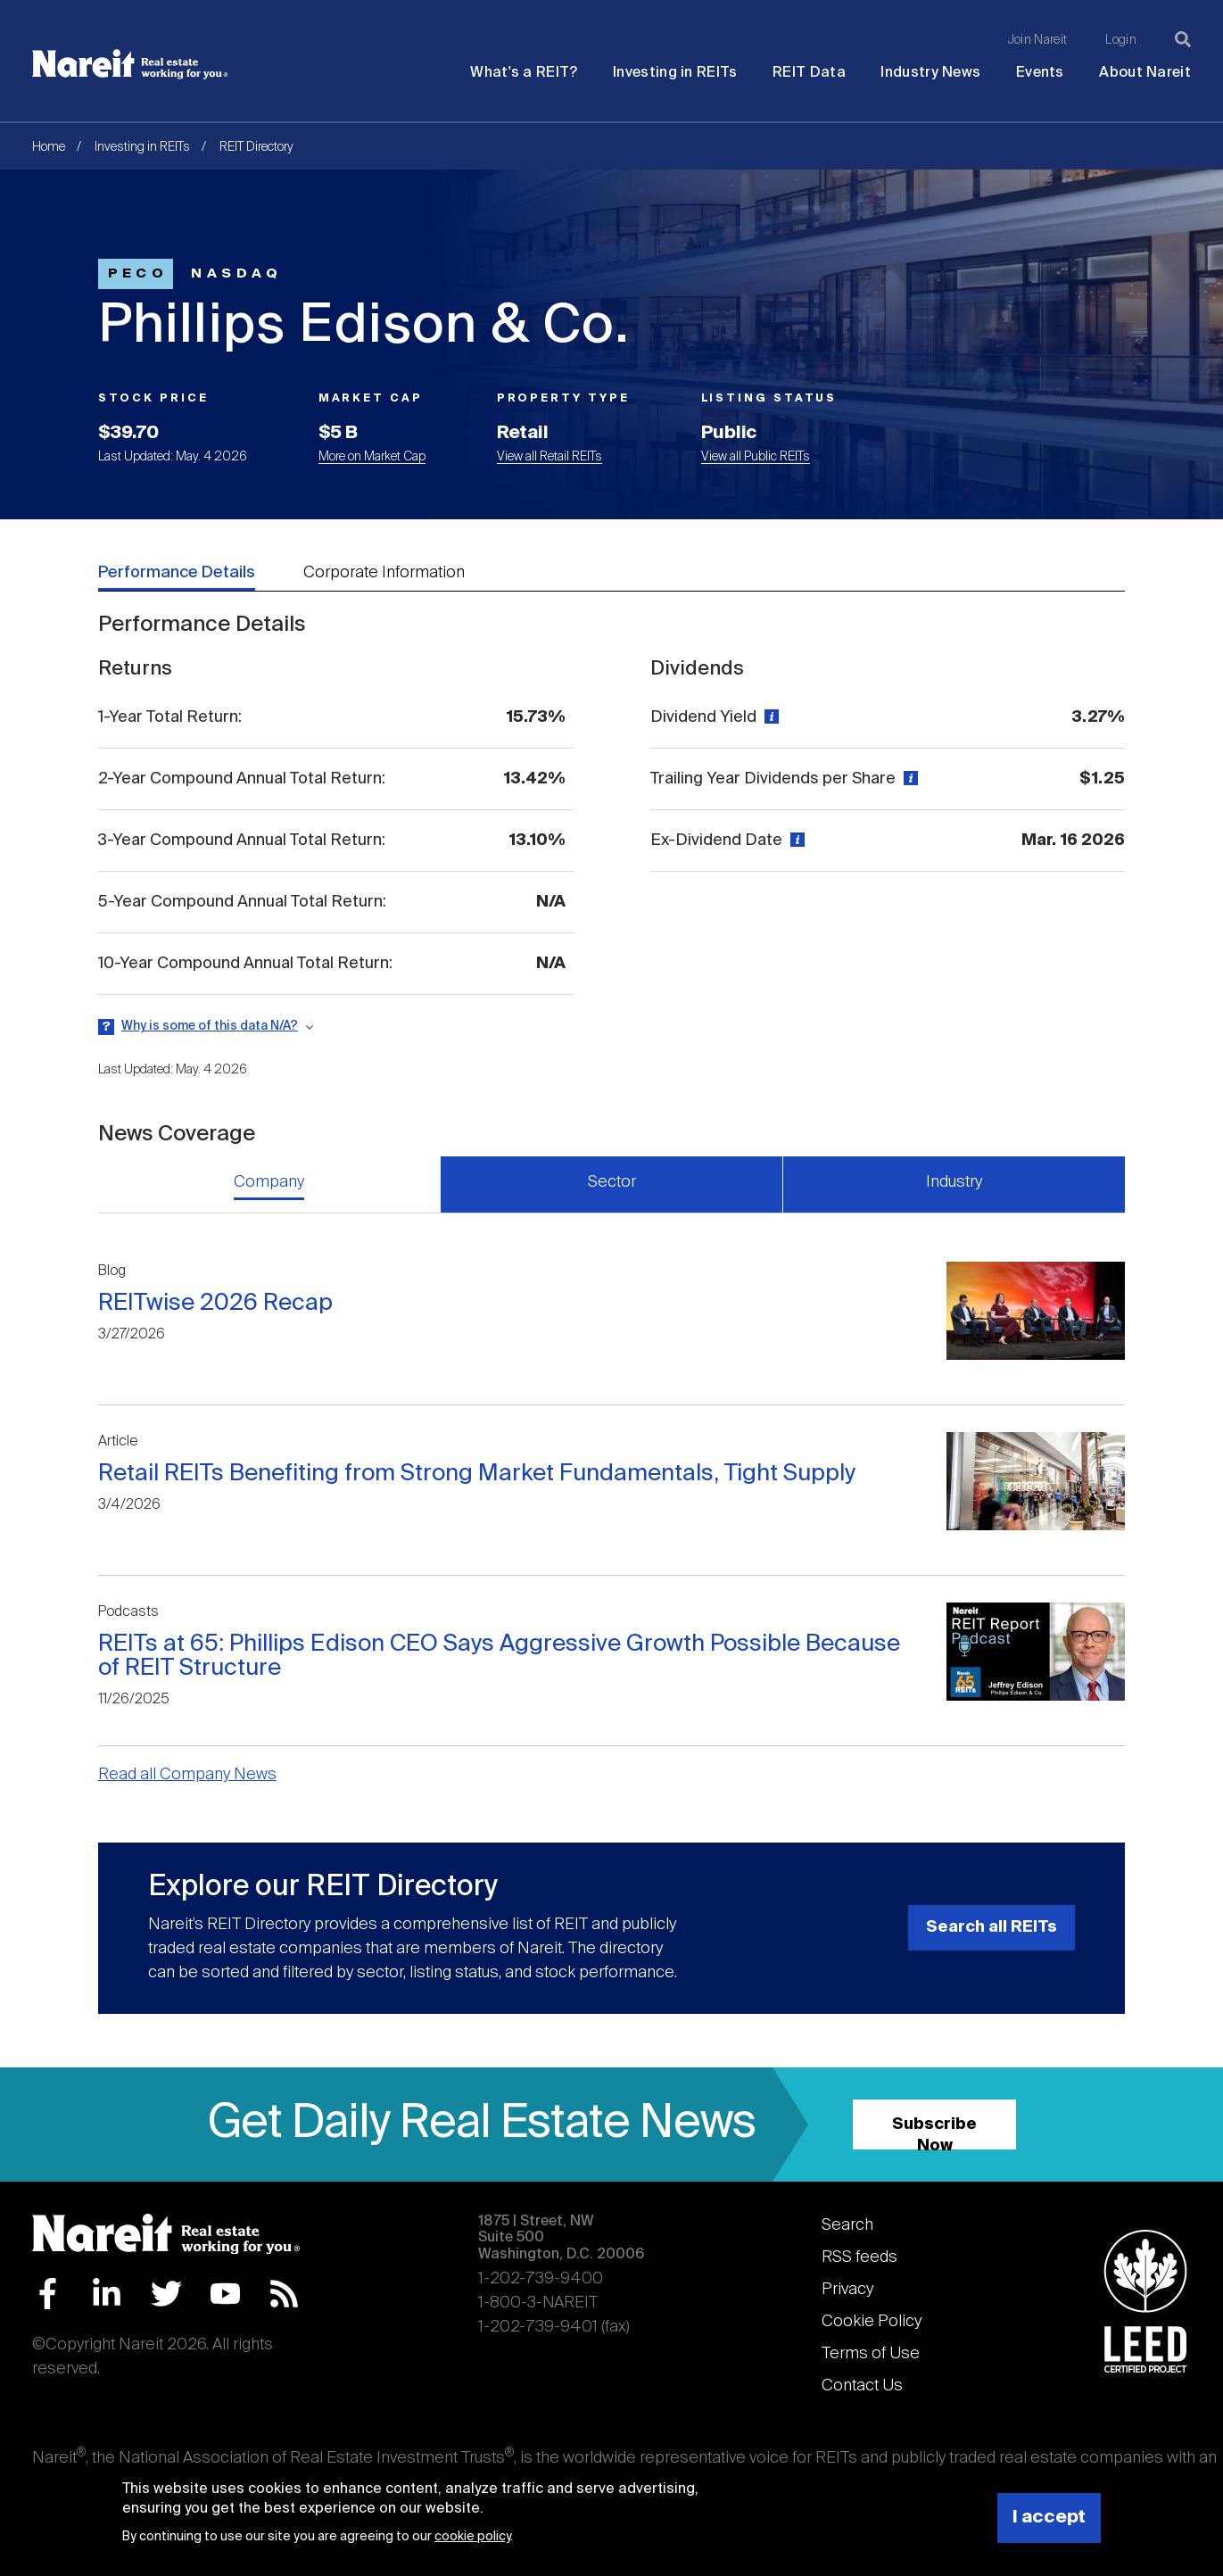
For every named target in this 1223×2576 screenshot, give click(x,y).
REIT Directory (256, 147)
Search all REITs (991, 1927)
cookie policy (472, 2536)
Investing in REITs (675, 72)
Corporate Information (384, 573)
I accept (1049, 2517)
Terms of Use (871, 2354)
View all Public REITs (755, 457)
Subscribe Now (934, 2132)
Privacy (847, 2290)
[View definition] (769, 717)
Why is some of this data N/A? (209, 1026)
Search (847, 2225)
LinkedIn (106, 2293)
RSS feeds (859, 2257)
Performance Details (176, 573)
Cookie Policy (871, 2322)
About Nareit (1145, 72)
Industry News (930, 72)
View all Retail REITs (549, 457)
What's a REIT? (523, 72)
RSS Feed (284, 2293)
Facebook (47, 2293)
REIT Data (809, 72)
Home (48, 147)
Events (1040, 72)
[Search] (1183, 39)
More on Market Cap (372, 457)
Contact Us (862, 2386)
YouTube (225, 2293)
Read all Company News (187, 1775)
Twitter (166, 2293)
